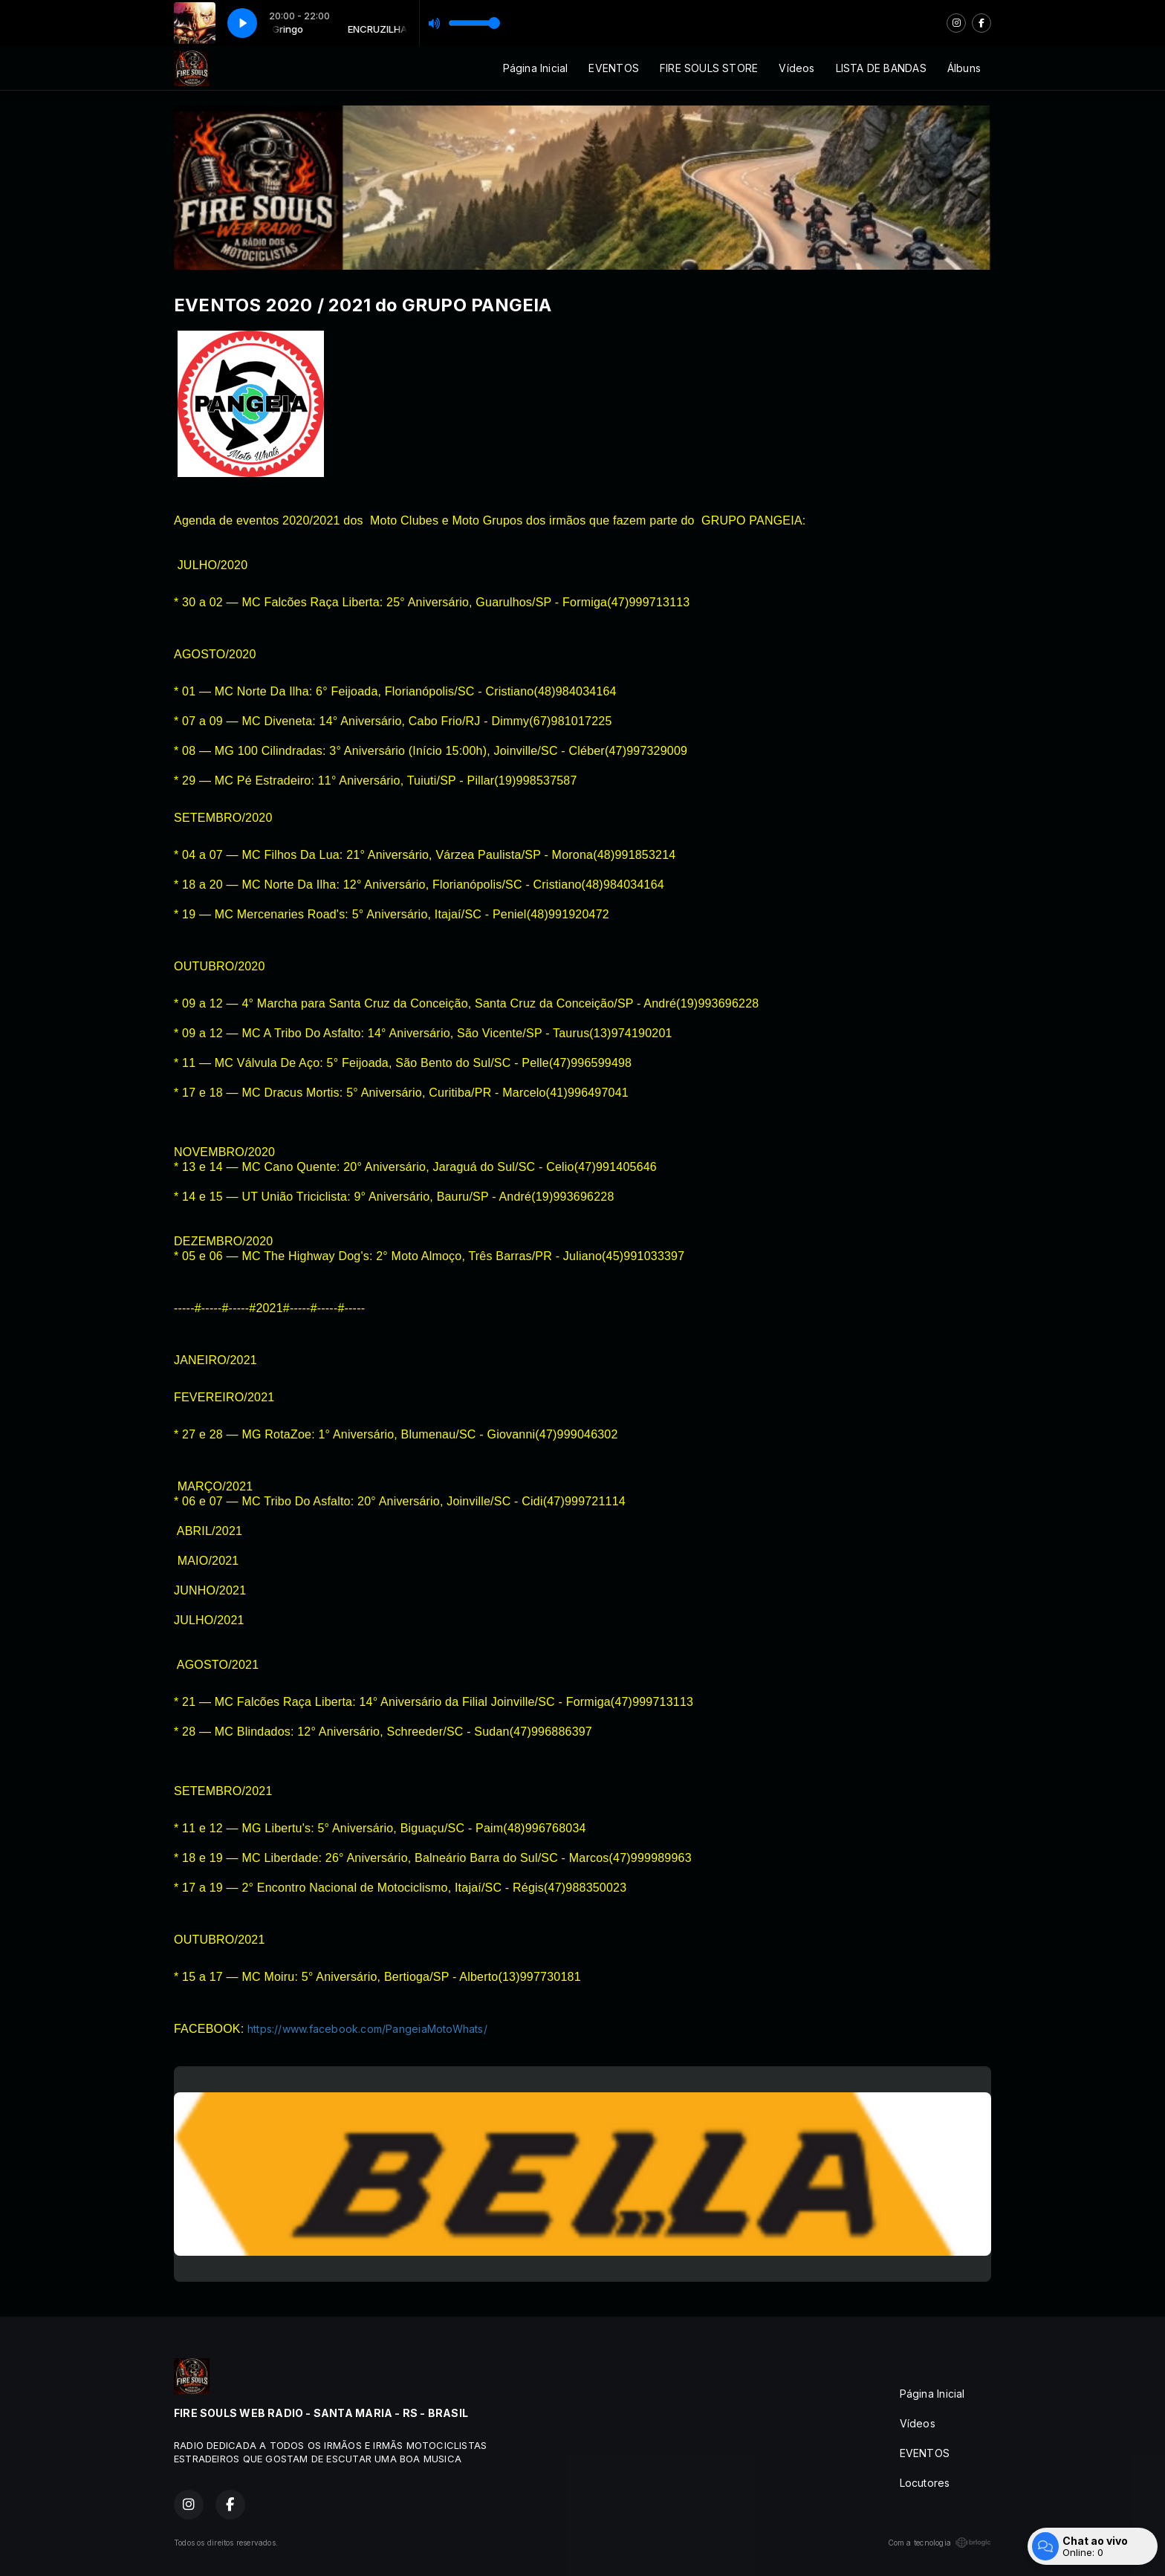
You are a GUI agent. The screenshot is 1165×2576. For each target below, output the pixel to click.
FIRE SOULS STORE (709, 68)
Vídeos (796, 68)
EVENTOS (613, 68)
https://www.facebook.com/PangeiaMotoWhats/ (367, 2028)
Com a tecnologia (939, 2542)
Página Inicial (535, 68)
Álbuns (964, 68)
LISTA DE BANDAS (881, 68)
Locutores (925, 2482)
